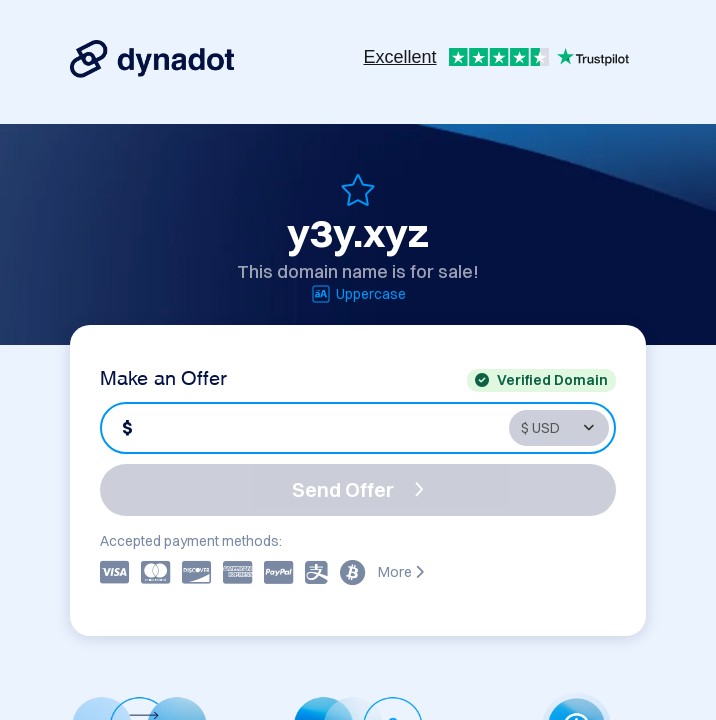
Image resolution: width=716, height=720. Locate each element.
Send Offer (358, 489)
